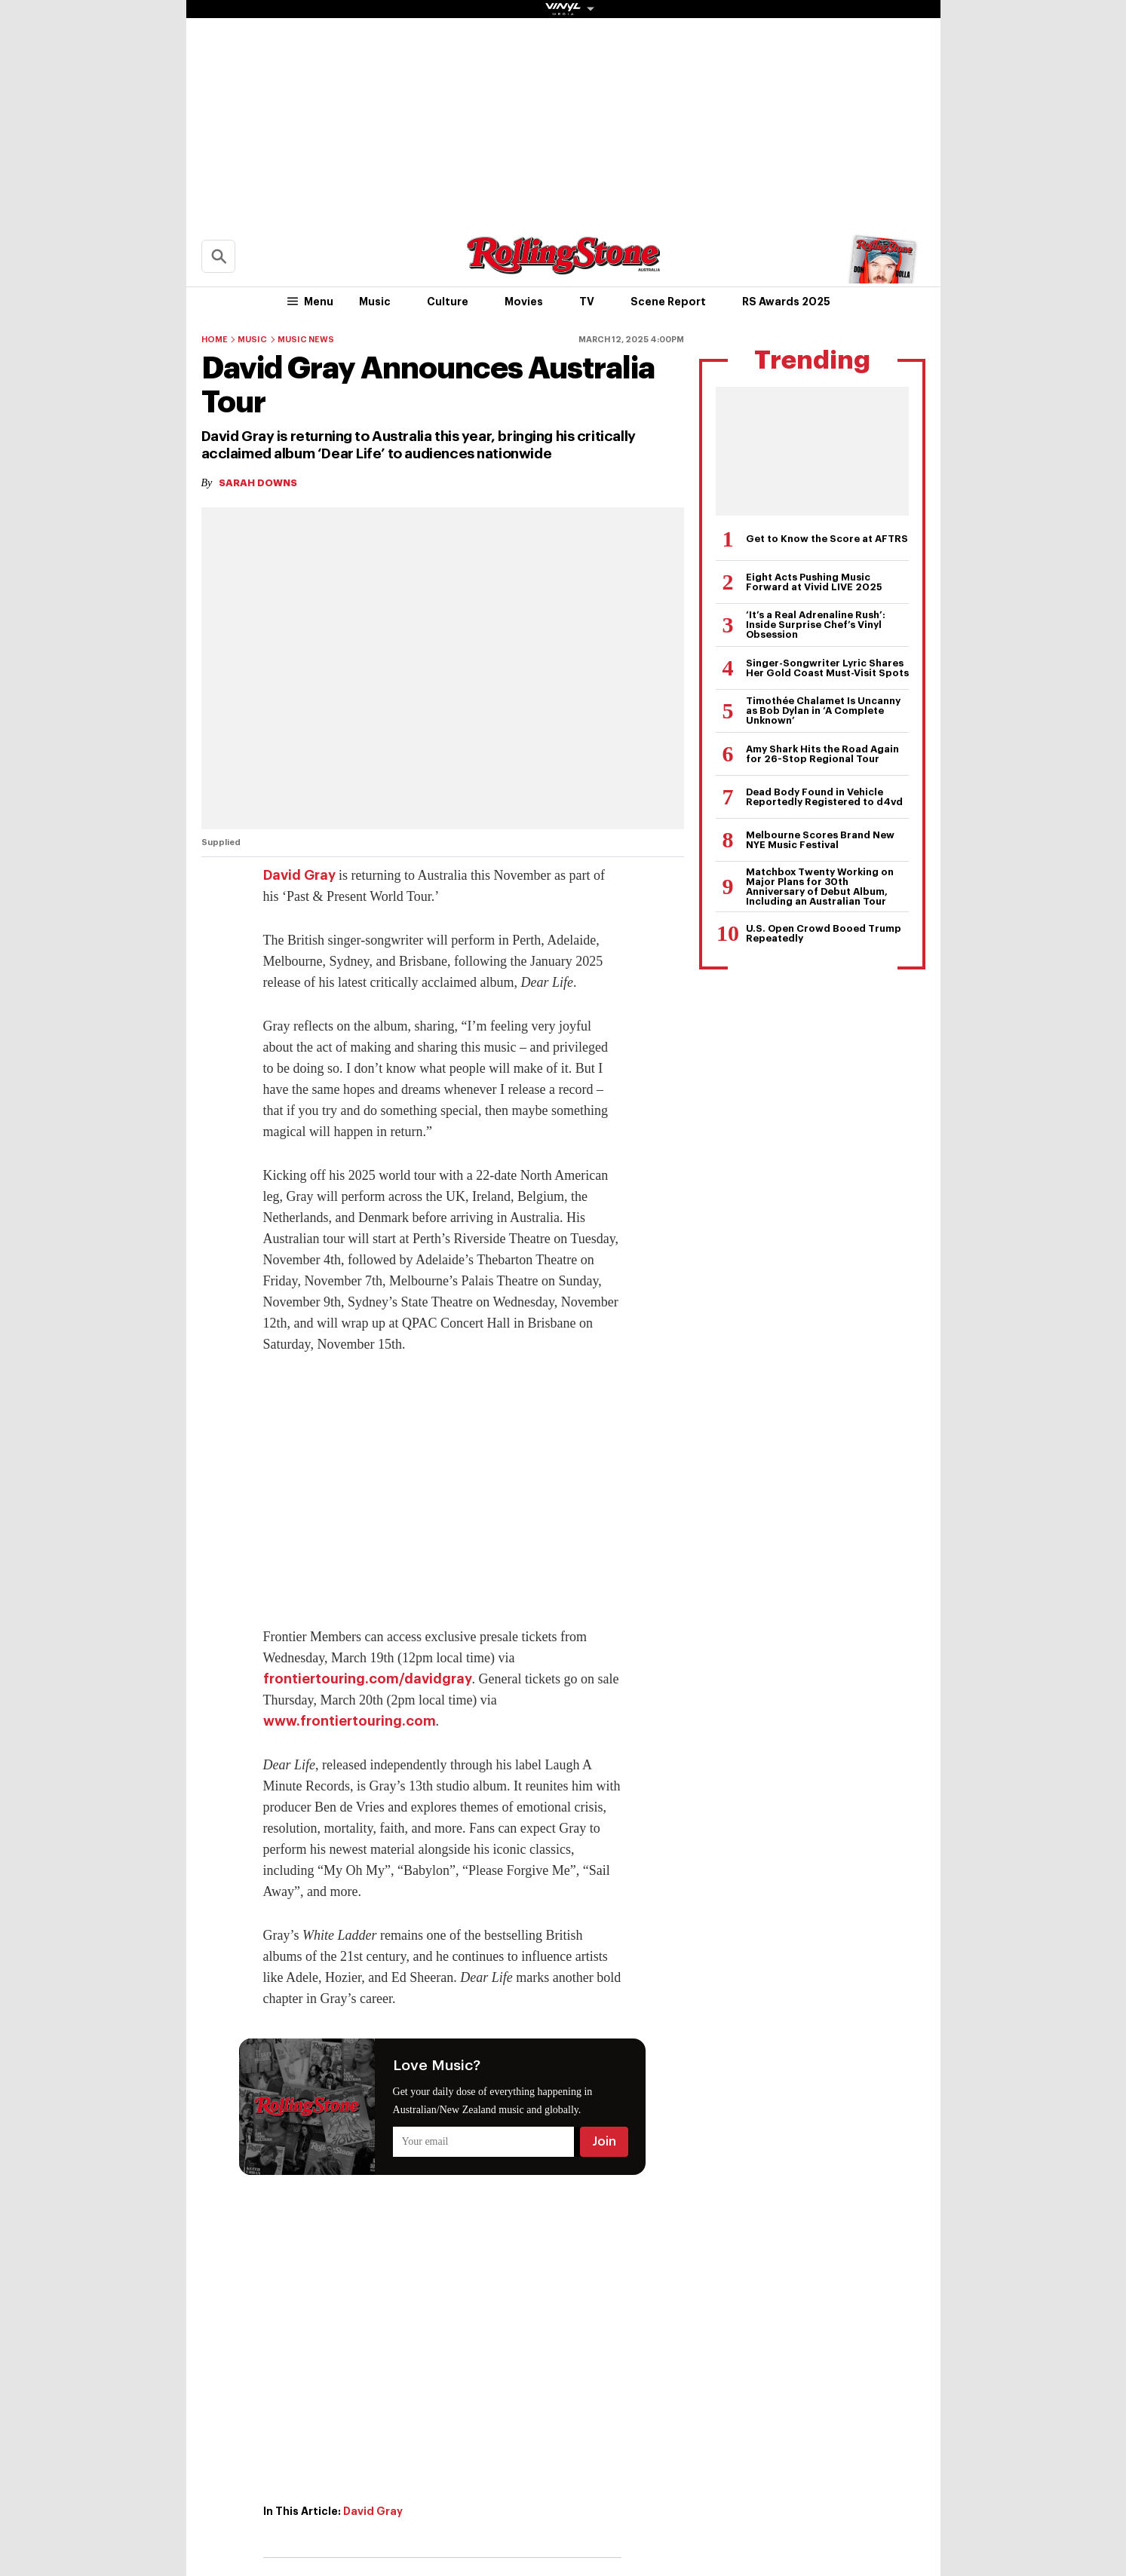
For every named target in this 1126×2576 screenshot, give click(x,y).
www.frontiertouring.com (349, 1721)
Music (375, 301)
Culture (447, 301)
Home (214, 339)
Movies (524, 301)
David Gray (299, 875)
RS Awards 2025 (786, 301)
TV (586, 301)
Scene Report (668, 301)
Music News (306, 339)
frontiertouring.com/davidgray (367, 1679)
